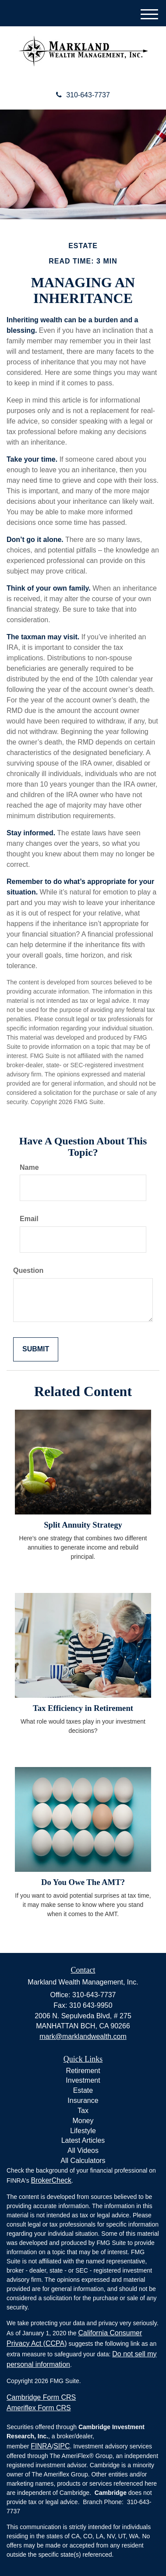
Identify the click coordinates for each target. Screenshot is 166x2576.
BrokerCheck (51, 2180)
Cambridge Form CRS (41, 2397)
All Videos (83, 2150)
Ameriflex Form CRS (39, 2408)
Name (29, 1167)
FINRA (41, 2446)
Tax (83, 2110)
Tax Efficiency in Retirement (83, 1708)
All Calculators (82, 2160)
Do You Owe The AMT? (83, 1882)
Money (82, 2120)
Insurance (82, 2100)
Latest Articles (83, 2140)
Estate (83, 2090)
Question (28, 1270)
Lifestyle (83, 2130)
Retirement (83, 2070)
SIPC (61, 2446)
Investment (83, 2080)
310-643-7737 (83, 95)
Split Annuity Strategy (83, 1524)
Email (29, 1218)
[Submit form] (35, 1349)
